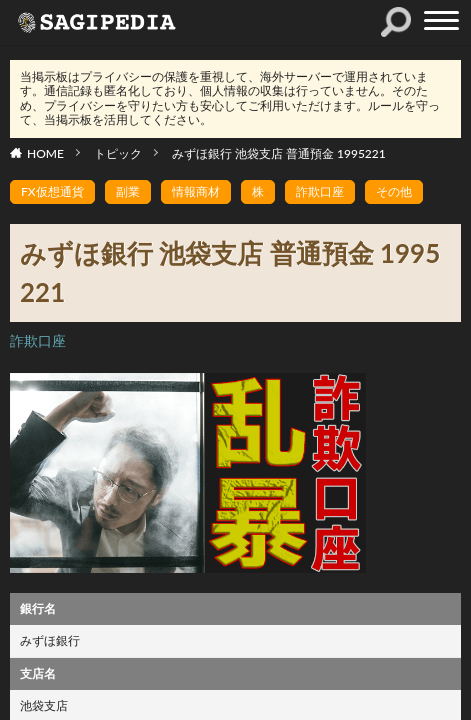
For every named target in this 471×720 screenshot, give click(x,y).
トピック (118, 153)
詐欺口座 (320, 191)
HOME (45, 153)
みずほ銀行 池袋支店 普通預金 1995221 (279, 153)
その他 (394, 191)
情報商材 (196, 191)
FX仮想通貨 (52, 191)
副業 (128, 191)
